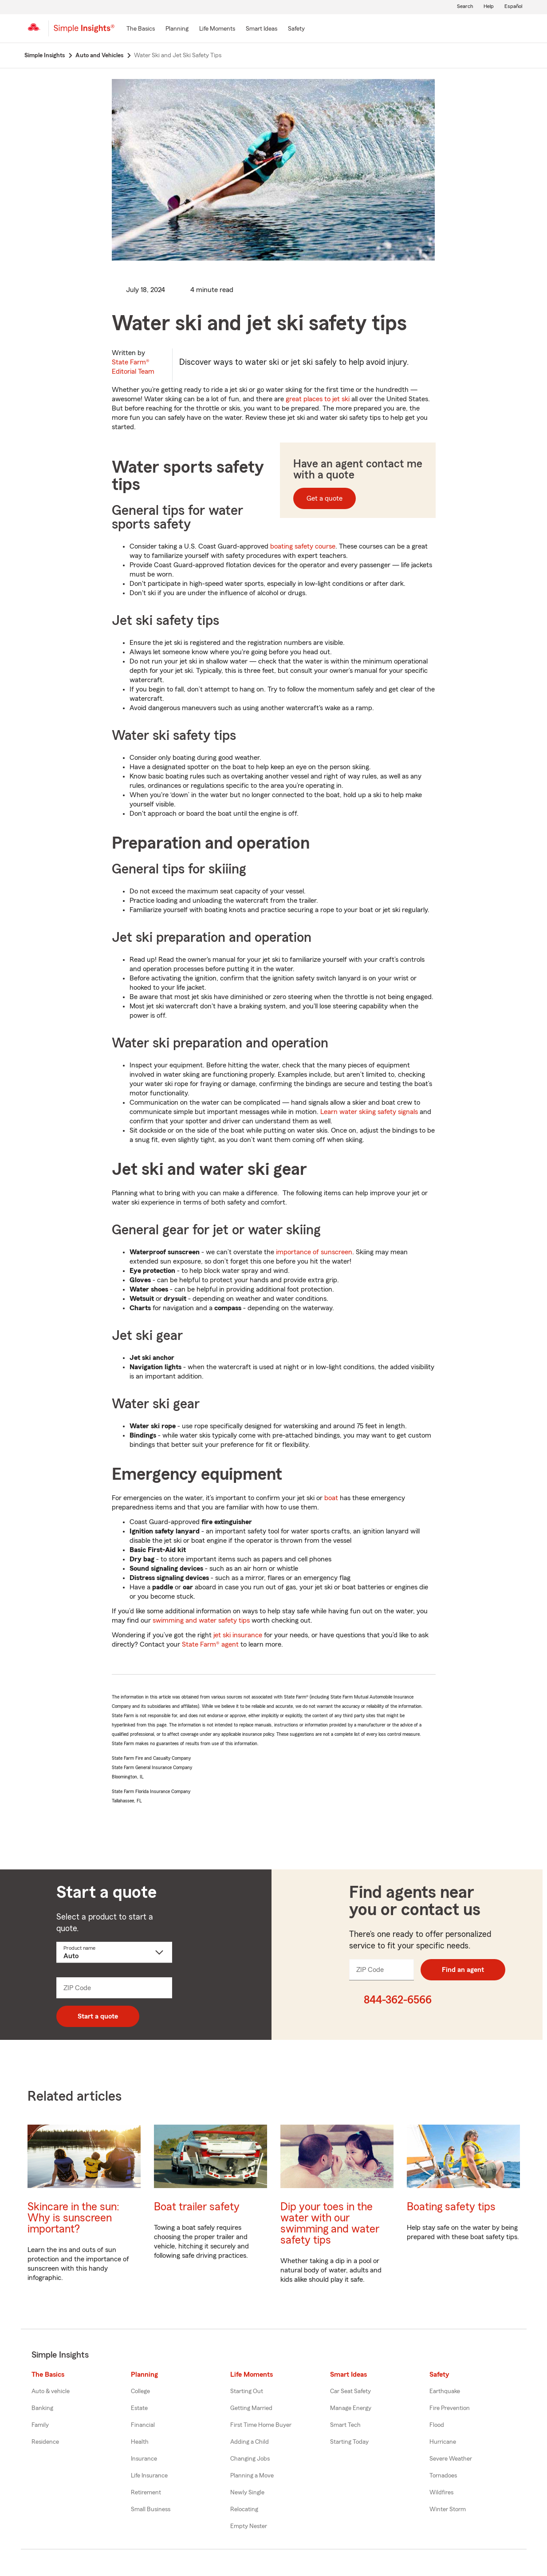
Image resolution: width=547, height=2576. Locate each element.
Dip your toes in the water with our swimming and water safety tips (329, 2223)
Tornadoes (443, 2476)
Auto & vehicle (50, 2391)
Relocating (244, 2509)
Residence (45, 2442)
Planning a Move (252, 2476)
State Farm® (133, 367)
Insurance (144, 2459)
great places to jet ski (318, 399)
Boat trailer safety (197, 2207)
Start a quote (98, 2016)
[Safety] (296, 29)
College (140, 2391)
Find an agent (463, 1969)
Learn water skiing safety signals (369, 1111)
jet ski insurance (237, 1635)
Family (40, 2425)
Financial (143, 2425)
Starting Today (349, 2442)
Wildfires (441, 2492)
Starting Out (246, 2391)
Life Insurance (149, 2476)
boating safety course (302, 546)
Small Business (150, 2509)
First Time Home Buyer (260, 2425)
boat (331, 1497)
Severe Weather (450, 2459)
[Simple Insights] (84, 31)
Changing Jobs (250, 2459)
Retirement (146, 2492)
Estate (139, 2408)
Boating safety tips (451, 2207)
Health (140, 2442)
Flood (436, 2425)
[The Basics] (141, 29)
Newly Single (247, 2492)
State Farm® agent (210, 1644)
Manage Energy (350, 2408)
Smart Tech (345, 2425)
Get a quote (324, 498)
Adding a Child (249, 2442)
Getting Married (251, 2408)
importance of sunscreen (314, 1252)
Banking (42, 2408)
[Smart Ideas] (261, 29)
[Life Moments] (217, 29)
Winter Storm (447, 2509)
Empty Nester (248, 2526)
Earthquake (444, 2391)
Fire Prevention (449, 2408)
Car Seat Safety (350, 2391)
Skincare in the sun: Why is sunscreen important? (73, 2218)
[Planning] (177, 29)
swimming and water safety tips (201, 1620)
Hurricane (442, 2442)
